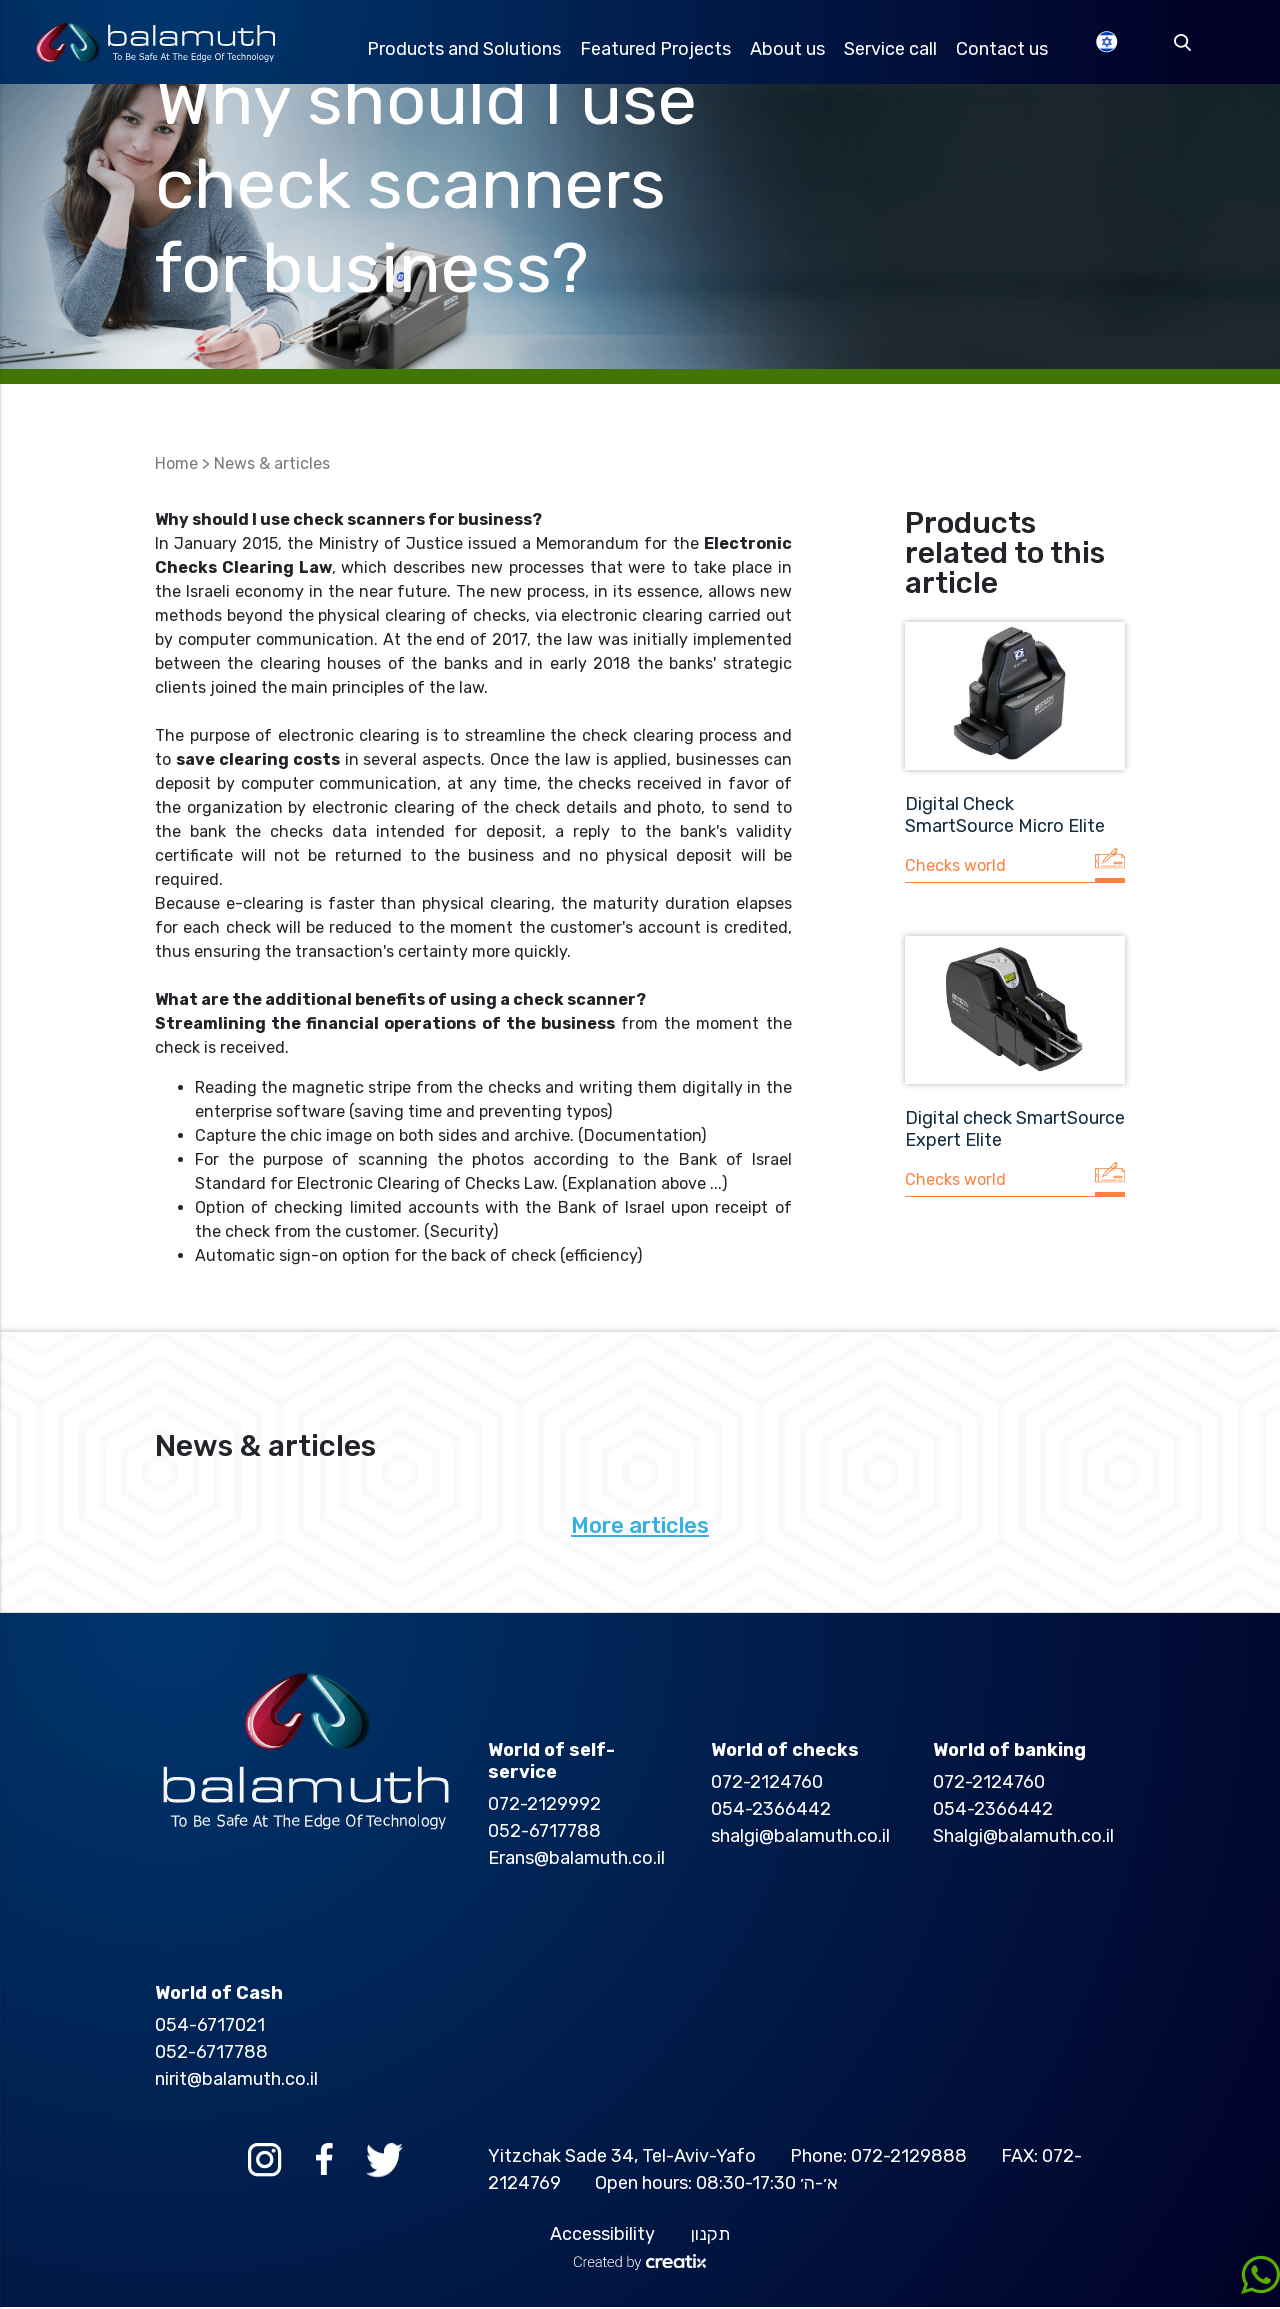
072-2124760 (767, 1784)
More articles (640, 1527)
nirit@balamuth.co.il (236, 2081)
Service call (896, 50)
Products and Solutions (467, 50)
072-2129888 (909, 2158)
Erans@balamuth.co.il (576, 1860)
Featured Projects (659, 50)
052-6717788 (544, 1833)
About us (792, 50)
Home (176, 465)
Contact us (1009, 50)
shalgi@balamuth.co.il (800, 1838)
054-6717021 (210, 2027)
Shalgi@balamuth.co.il (1023, 1838)
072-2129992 (544, 1806)
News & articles (272, 465)
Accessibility (602, 2236)
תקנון (710, 2236)
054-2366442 (771, 1811)
